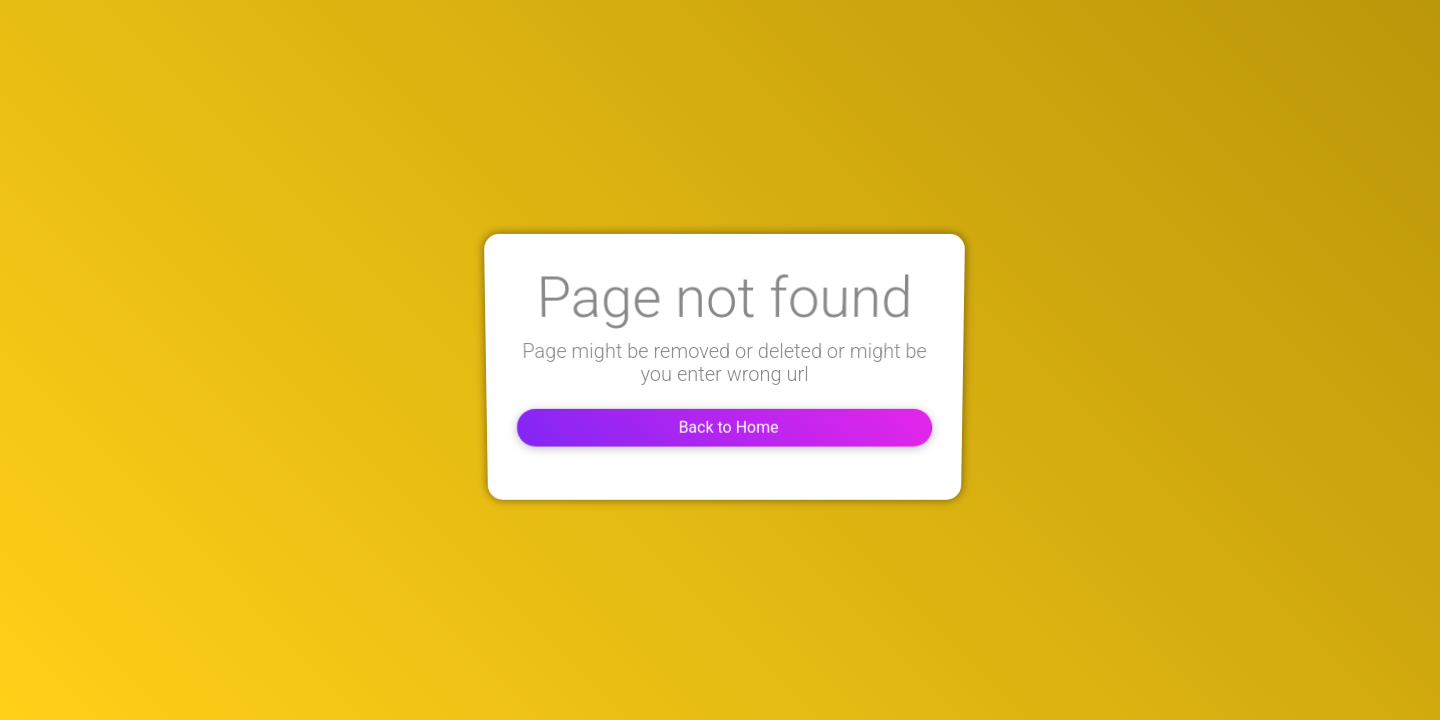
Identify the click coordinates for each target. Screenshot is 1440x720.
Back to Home (719, 426)
